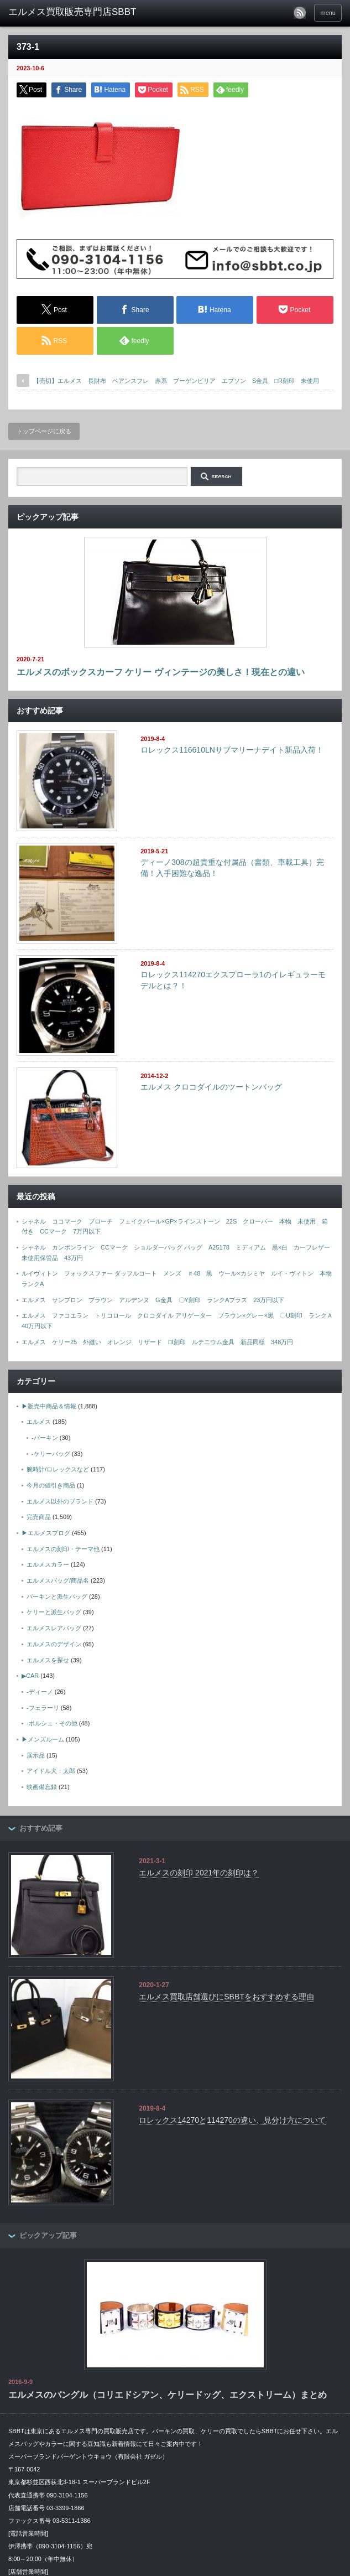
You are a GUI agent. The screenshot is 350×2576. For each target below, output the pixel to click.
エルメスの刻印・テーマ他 (63, 1549)
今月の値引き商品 (51, 1485)
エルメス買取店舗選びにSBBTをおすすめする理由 (226, 1996)
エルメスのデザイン (54, 1644)
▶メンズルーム (43, 1739)
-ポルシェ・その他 (52, 1723)
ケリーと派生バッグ (54, 1612)
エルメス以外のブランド (60, 1501)
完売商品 (39, 1517)
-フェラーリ (43, 1707)
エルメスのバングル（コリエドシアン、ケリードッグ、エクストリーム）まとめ (167, 2394)
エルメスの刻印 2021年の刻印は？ (199, 1872)
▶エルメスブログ (46, 1533)
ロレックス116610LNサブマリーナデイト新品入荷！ (231, 749)
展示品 (36, 1755)
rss (300, 13)
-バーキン (45, 1437)
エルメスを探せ (48, 1660)
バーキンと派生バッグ (57, 1596)
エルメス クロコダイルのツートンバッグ (211, 1086)
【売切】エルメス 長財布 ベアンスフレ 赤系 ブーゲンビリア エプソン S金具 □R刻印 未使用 (179, 380)
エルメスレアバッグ (54, 1628)
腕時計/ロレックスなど (58, 1469)
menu (328, 12)
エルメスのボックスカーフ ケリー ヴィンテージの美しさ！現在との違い (161, 672)
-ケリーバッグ (51, 1453)
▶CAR (30, 1675)
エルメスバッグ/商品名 (58, 1580)
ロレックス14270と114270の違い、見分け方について (232, 2120)
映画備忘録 (42, 1787)
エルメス (39, 1421)
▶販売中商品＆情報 (49, 1406)
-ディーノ (40, 1691)
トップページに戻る (44, 431)
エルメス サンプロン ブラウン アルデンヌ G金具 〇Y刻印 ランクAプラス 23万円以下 (153, 1300)
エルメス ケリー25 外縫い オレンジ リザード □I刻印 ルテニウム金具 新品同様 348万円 (157, 1342)
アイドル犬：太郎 (51, 1771)
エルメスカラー (48, 1564)
